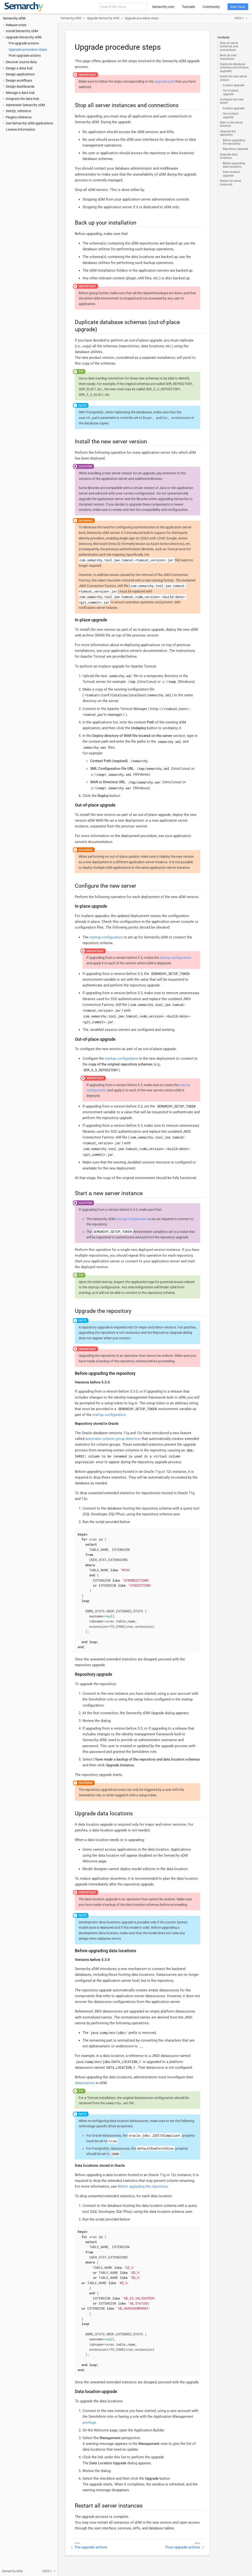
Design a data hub (19, 68)
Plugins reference (18, 117)
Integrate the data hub (22, 99)
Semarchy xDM (14, 18)
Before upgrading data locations (234, 165)
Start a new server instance (231, 124)
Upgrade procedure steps (28, 49)
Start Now (237, 7)
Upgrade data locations (229, 156)
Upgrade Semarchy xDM (23, 37)
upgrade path (164, 81)
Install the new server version (233, 78)
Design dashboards (20, 86)
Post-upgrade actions (25, 55)
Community (211, 7)
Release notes (16, 25)
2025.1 (239, 18)
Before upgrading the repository (234, 142)
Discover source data (21, 62)
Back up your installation (228, 57)
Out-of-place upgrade (230, 92)
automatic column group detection (113, 1439)
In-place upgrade (233, 85)
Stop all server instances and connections (229, 46)
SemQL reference (18, 111)
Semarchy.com (163, 7)
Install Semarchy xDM (22, 31)
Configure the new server (231, 101)
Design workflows (19, 80)
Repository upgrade (235, 149)
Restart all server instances (230, 182)
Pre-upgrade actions (24, 43)
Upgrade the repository (228, 133)
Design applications (20, 74)
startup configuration (106, 937)
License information (20, 129)
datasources (85, 2083)
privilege (89, 2422)
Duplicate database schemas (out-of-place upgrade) (234, 67)
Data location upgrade (231, 173)
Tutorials (188, 7)
